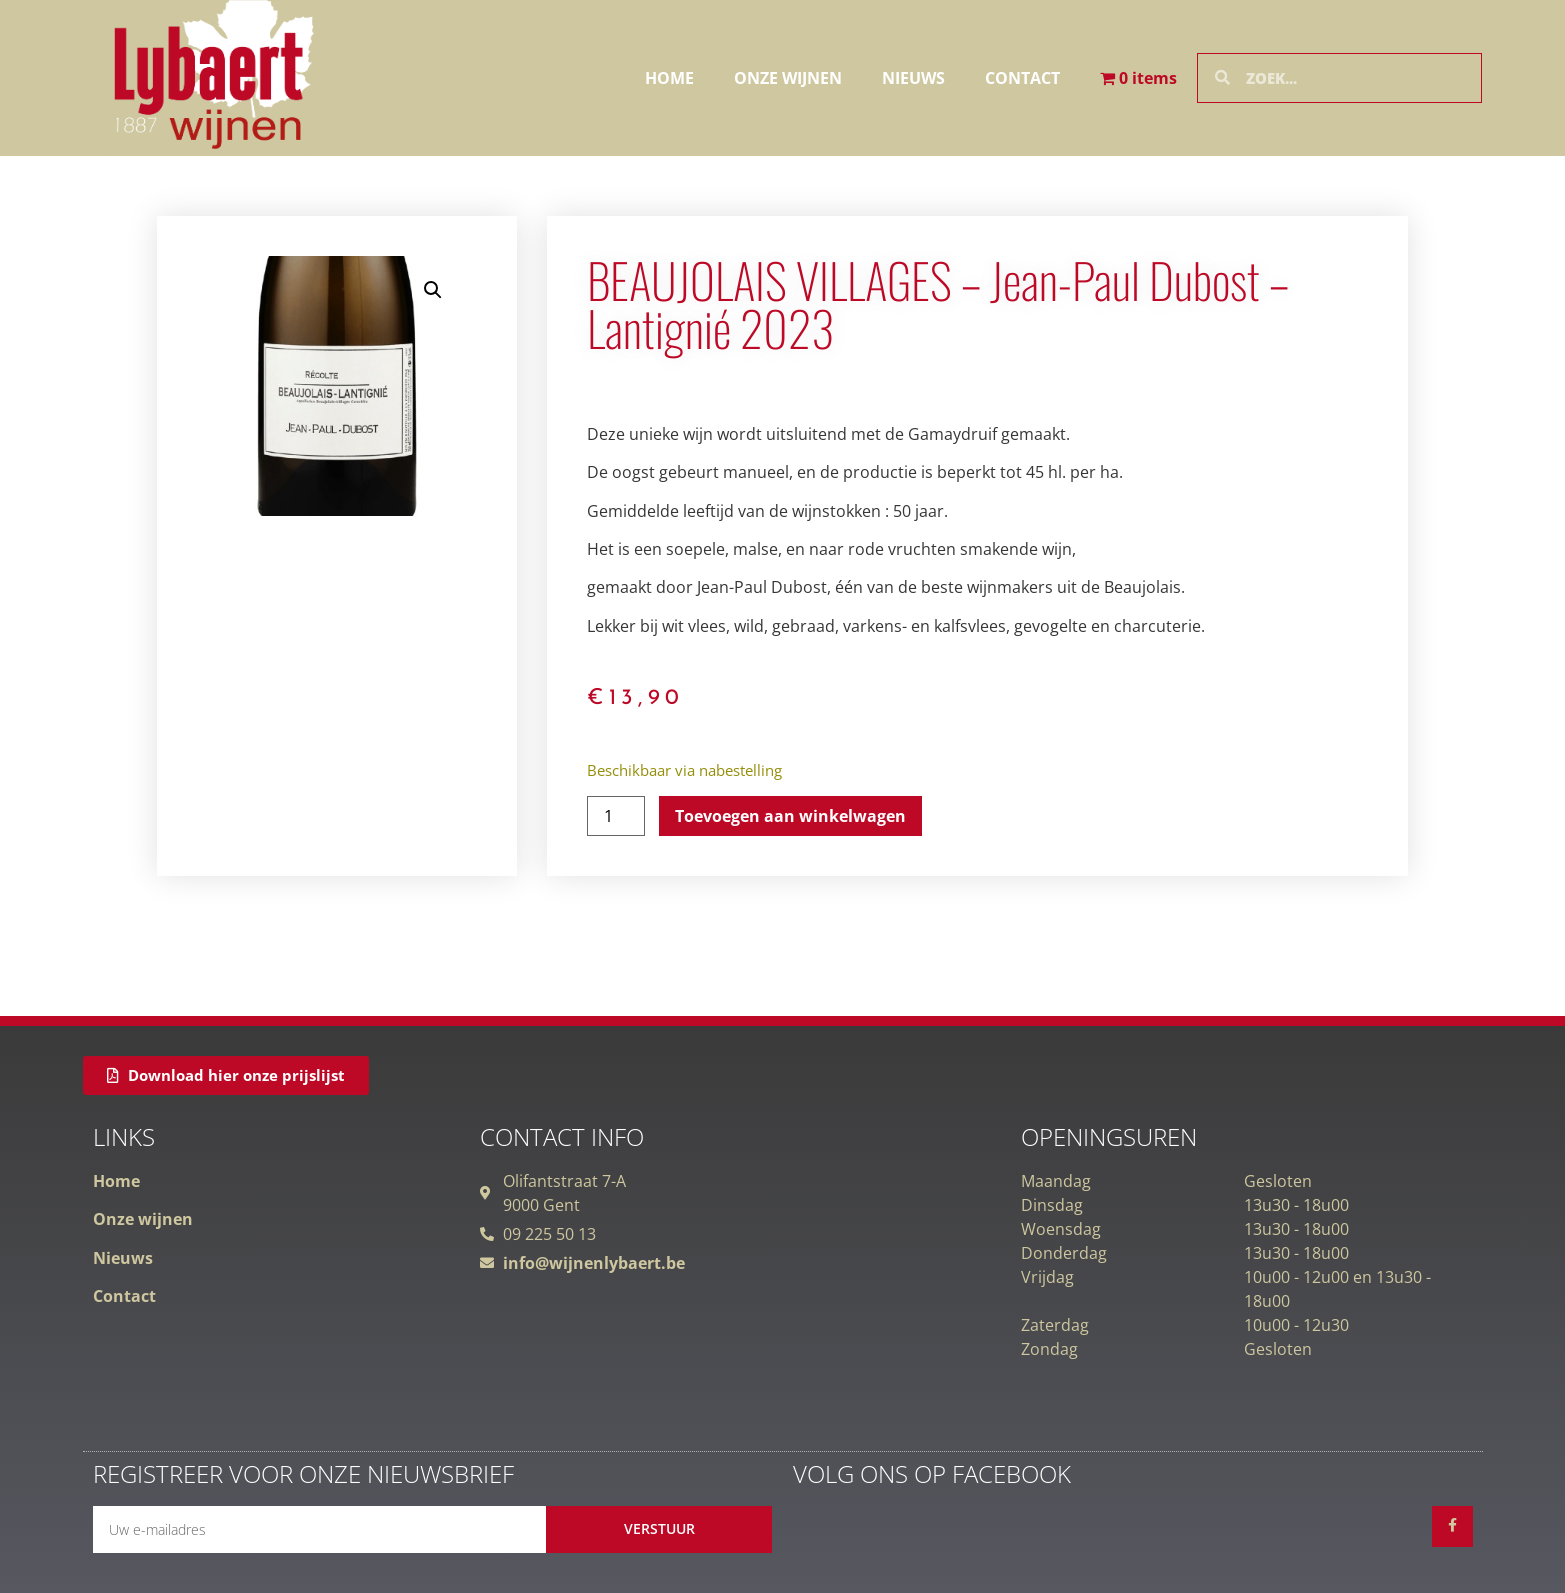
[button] (433, 290)
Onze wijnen (788, 78)
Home (669, 78)
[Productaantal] (616, 816)
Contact (1022, 78)
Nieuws (913, 78)
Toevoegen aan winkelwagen (790, 816)
